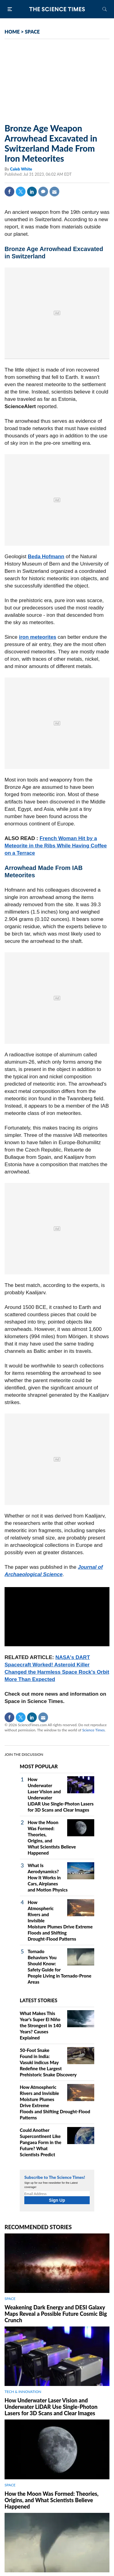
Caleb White (21, 169)
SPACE (32, 31)
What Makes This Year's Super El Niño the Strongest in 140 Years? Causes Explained (40, 2025)
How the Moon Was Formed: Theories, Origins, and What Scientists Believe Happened (51, 2500)
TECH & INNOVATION (23, 2391)
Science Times (93, 1730)
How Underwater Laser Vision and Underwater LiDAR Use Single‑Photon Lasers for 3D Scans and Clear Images (51, 2406)
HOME (12, 31)
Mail (54, 191)
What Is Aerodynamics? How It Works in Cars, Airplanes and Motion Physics (47, 1877)
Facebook (9, 191)
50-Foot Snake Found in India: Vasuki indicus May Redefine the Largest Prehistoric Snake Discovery (48, 2062)
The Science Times (57, 9)
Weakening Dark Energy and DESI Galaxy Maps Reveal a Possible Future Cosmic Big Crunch (56, 2313)
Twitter (21, 191)
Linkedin (32, 191)
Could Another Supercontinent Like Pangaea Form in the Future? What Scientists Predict (40, 2142)
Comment (43, 191)
